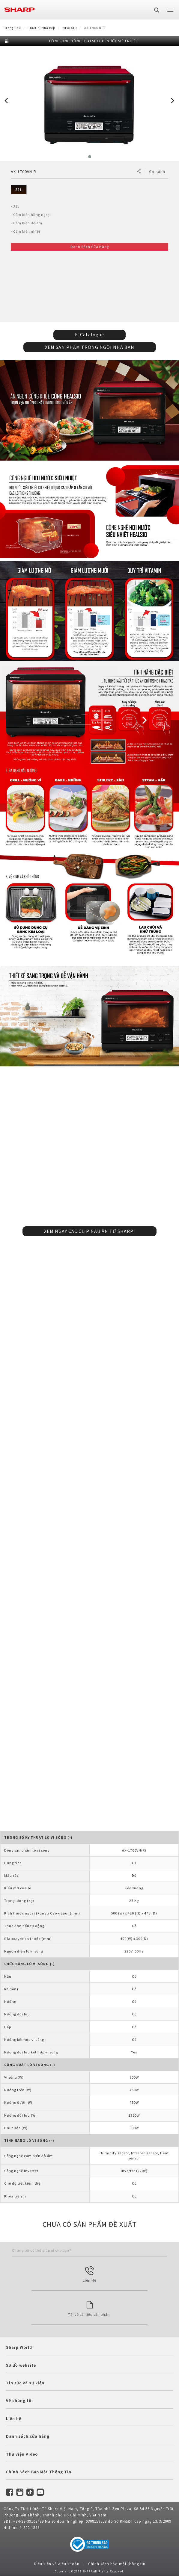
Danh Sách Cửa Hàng (89, 246)
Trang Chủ (12, 28)
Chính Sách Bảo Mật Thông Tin (38, 2471)
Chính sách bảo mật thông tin (116, 2563)
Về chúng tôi (19, 2400)
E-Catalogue (89, 334)
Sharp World (19, 2347)
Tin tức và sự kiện (25, 2383)
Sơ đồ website (21, 2365)
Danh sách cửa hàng (27, 2436)
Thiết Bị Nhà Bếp (41, 28)
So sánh (157, 171)
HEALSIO (70, 28)
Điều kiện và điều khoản (56, 2563)
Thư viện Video (22, 2454)
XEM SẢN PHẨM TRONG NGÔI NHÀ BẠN (89, 347)
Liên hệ (13, 2418)
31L (18, 189)
